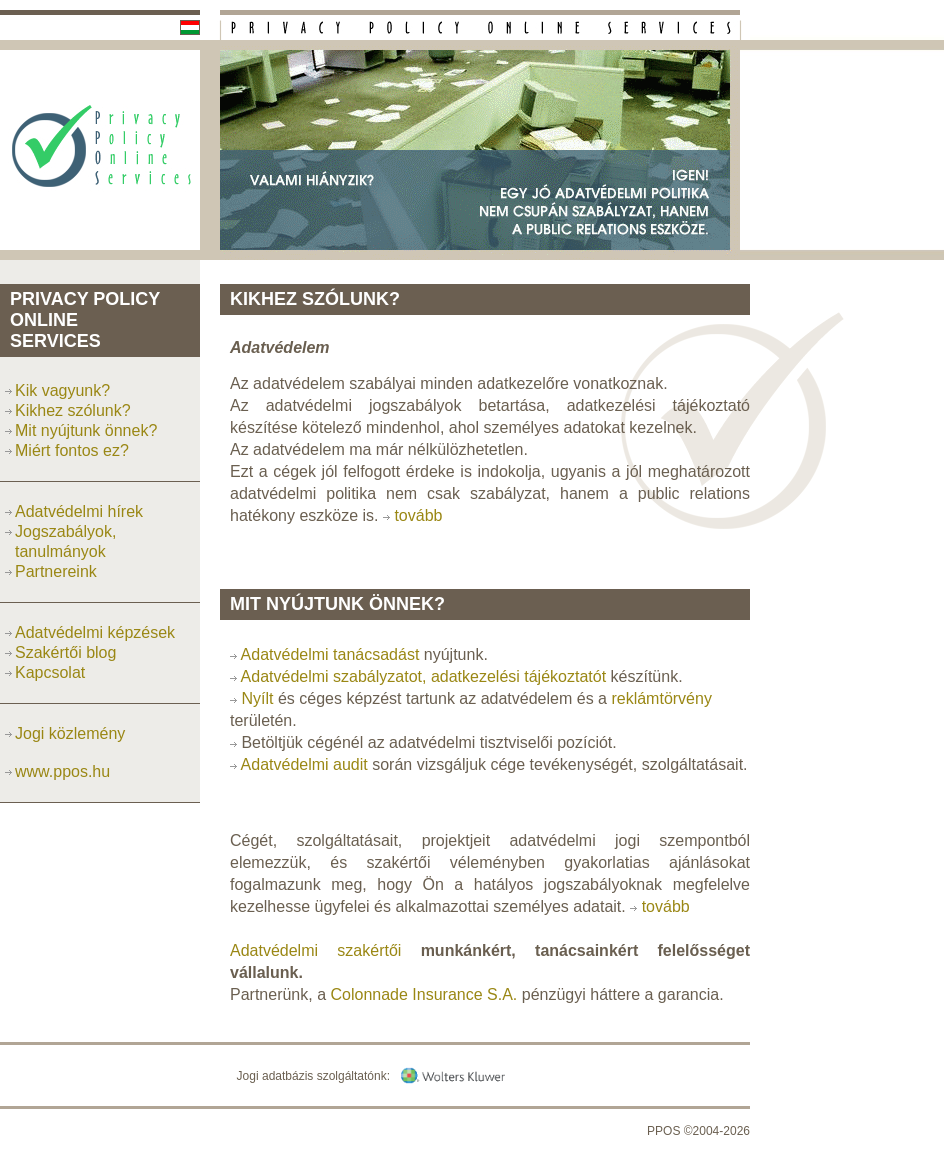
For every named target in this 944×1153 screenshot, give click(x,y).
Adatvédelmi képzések (95, 632)
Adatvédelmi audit (304, 764)
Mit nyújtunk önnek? (86, 430)
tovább (418, 515)
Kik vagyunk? (62, 390)
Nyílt (257, 698)
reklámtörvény (661, 698)
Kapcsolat (50, 672)
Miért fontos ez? (72, 450)
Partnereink (56, 571)
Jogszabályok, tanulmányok (65, 541)
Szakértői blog (65, 652)
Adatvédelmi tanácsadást (330, 654)
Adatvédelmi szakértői (315, 950)
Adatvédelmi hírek (79, 511)
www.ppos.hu (62, 771)
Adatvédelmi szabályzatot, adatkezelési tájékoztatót (424, 676)
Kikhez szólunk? (73, 410)
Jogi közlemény (70, 733)
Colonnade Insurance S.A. (424, 994)
